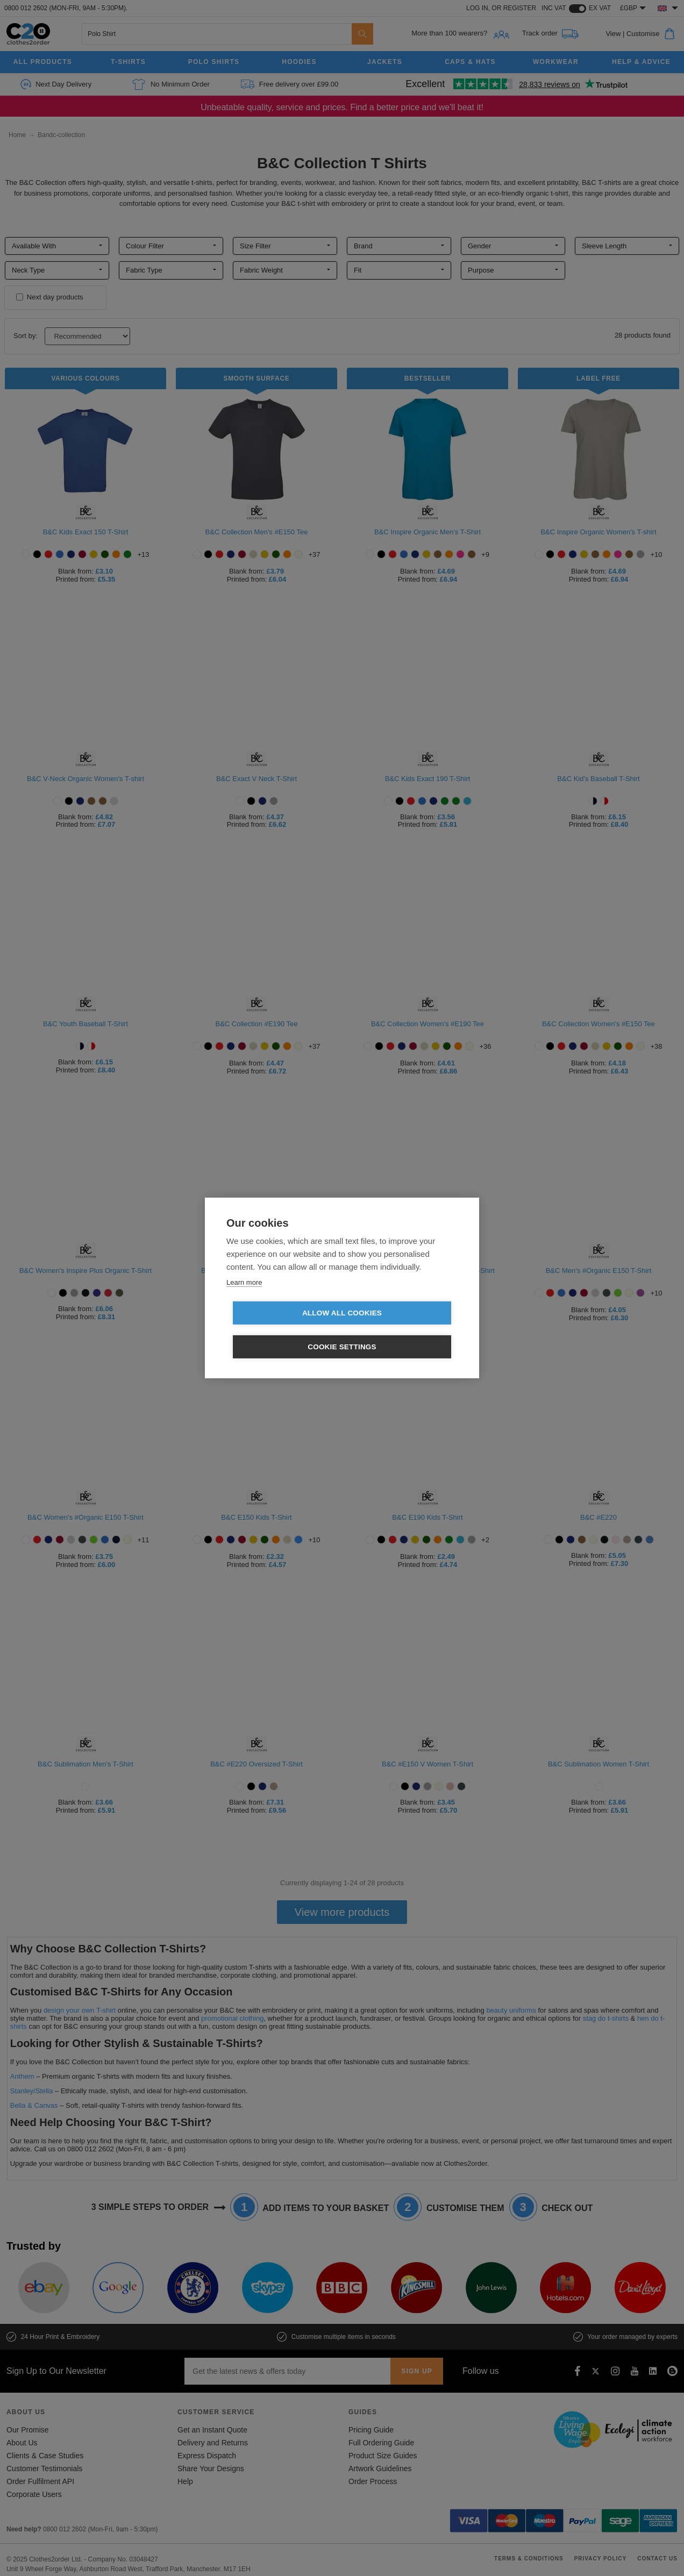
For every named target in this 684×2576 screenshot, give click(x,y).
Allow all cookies (280, 1330)
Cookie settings (403, 1330)
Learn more (244, 1299)
